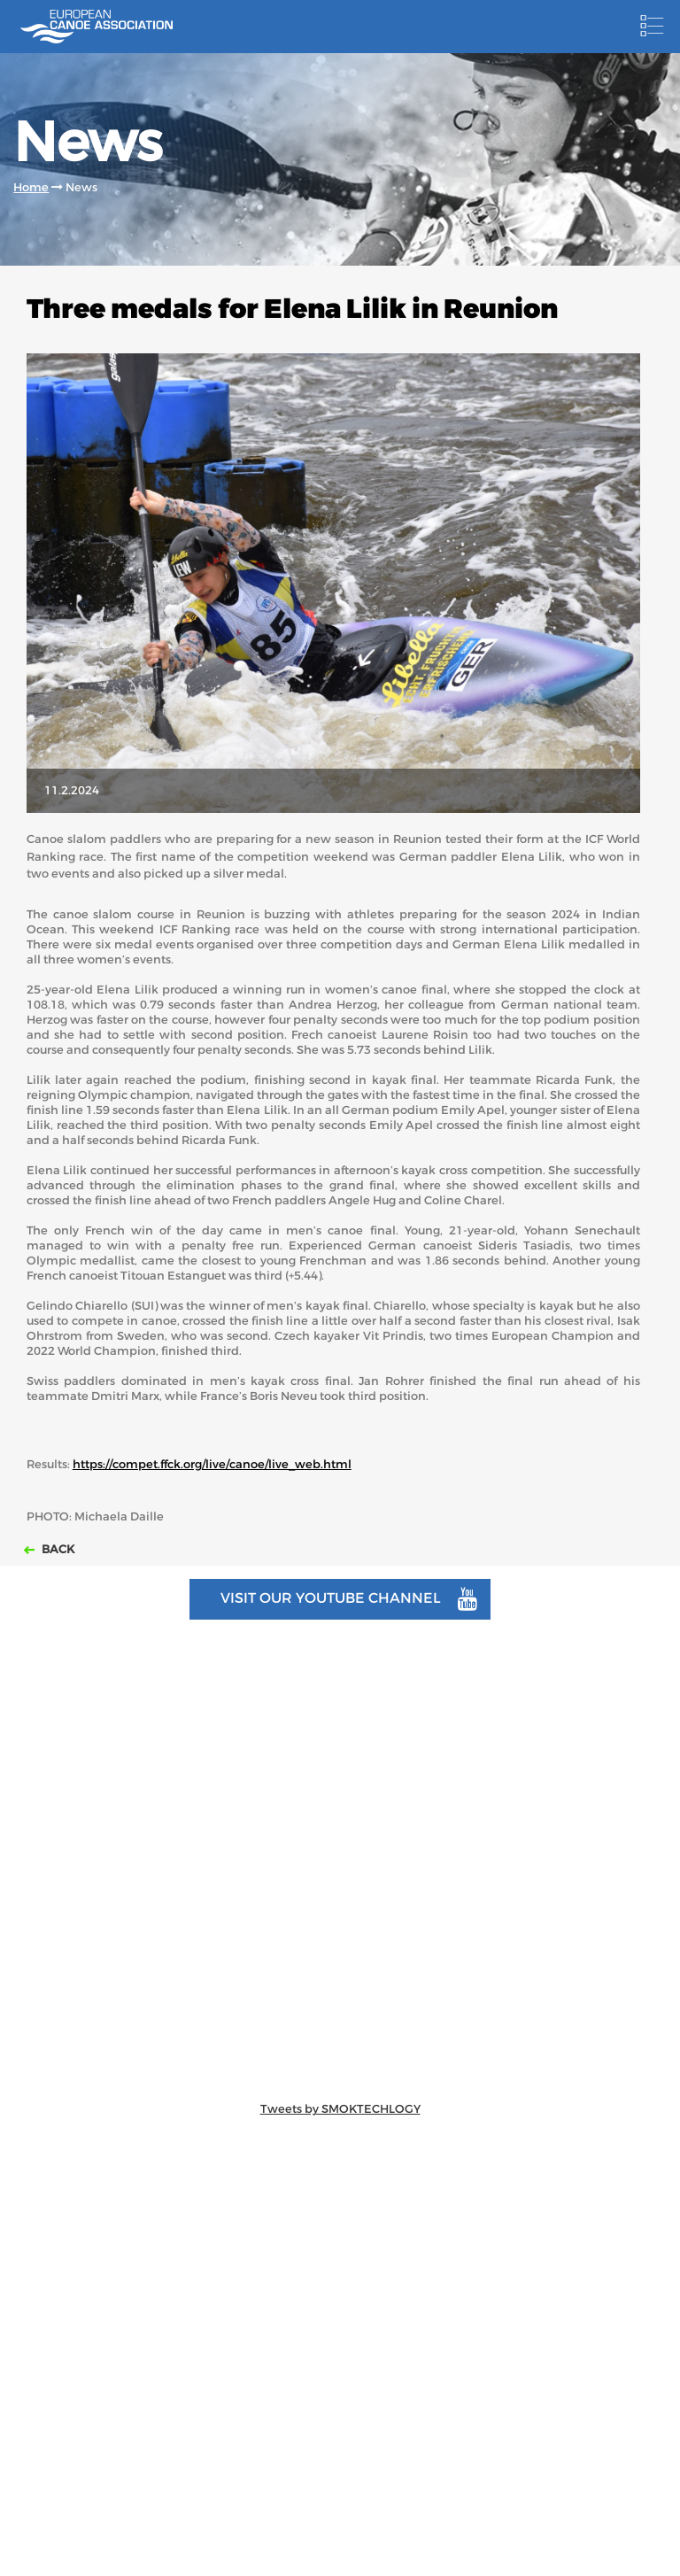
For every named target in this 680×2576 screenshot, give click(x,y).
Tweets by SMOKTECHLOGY (340, 2108)
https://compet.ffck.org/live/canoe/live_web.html (212, 1464)
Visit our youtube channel (349, 1599)
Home (31, 187)
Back (56, 1549)
